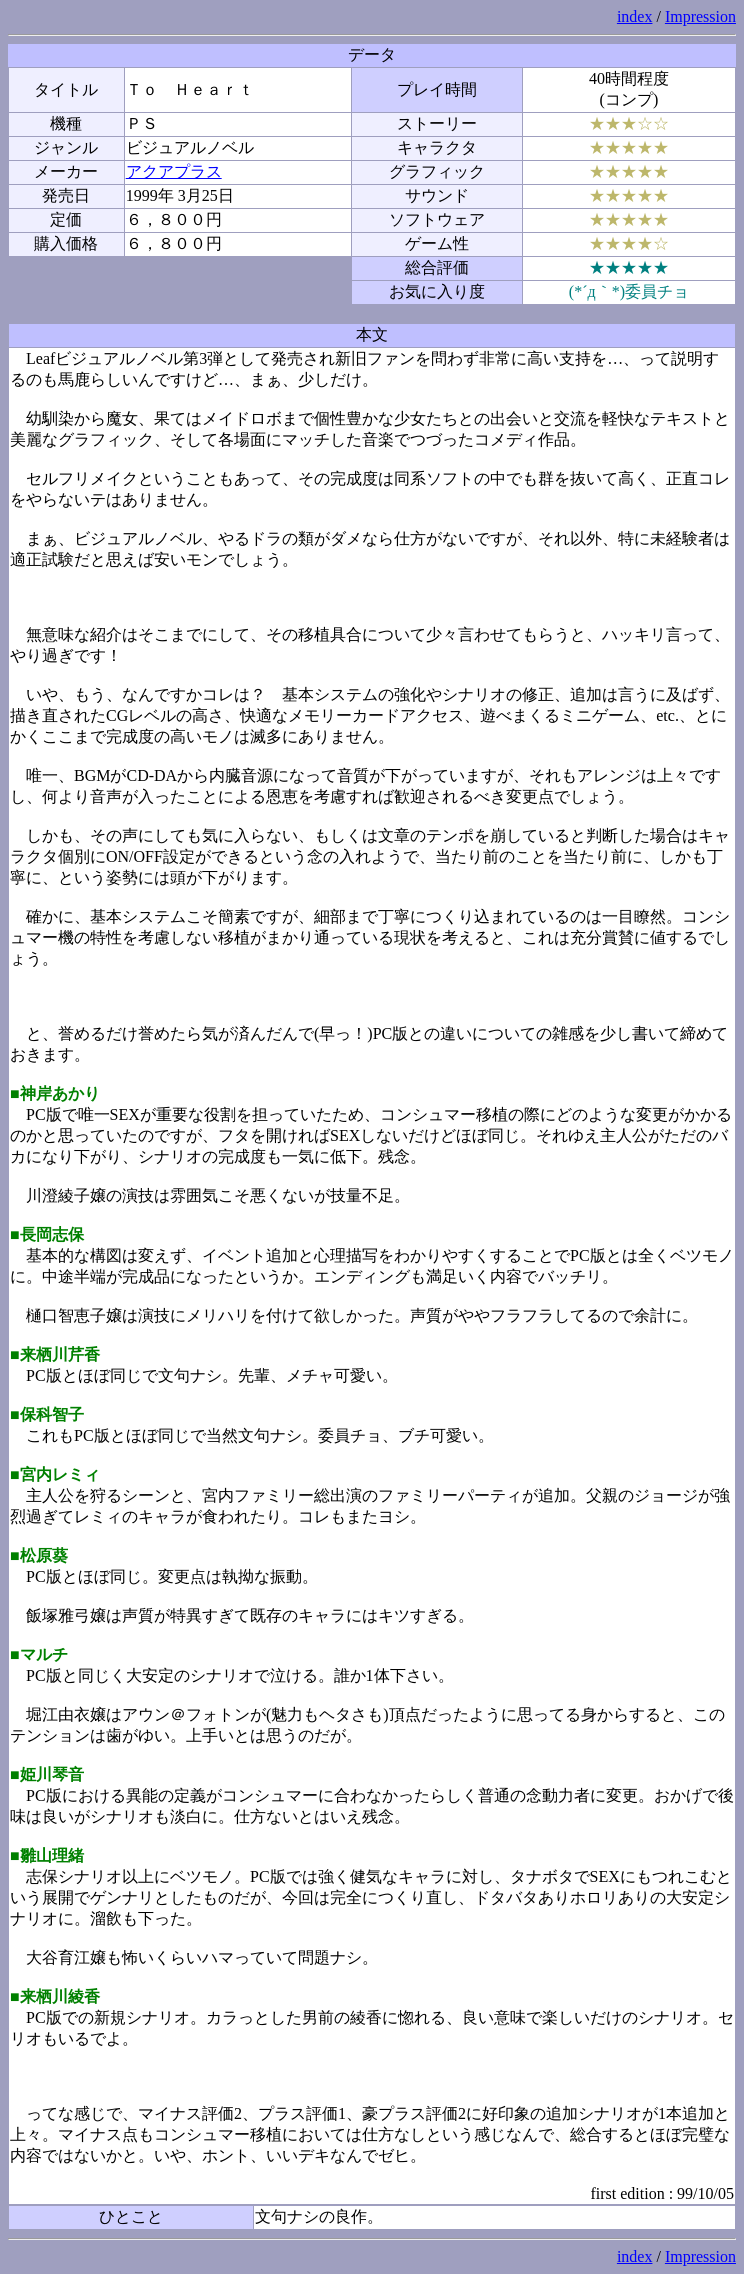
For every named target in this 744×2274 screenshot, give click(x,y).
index (635, 16)
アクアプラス (174, 171)
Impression (700, 16)
